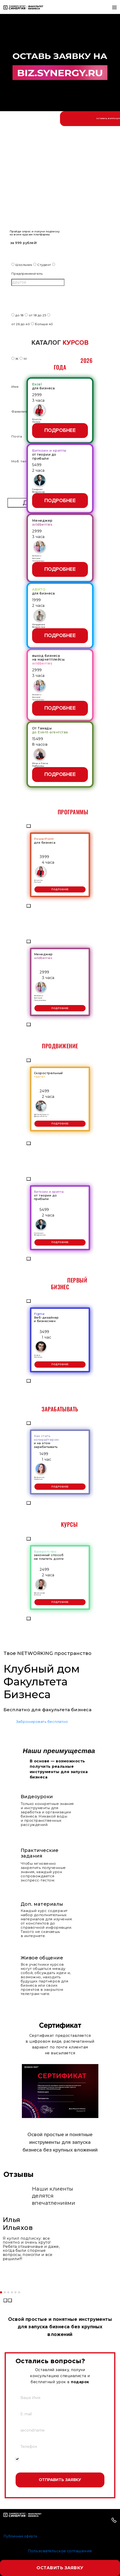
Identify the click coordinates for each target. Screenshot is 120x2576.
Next (29, 906)
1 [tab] (1, 2292)
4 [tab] (12, 2292)
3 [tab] (8, 2292)
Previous (29, 826)
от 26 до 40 (20, 324)
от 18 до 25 (37, 315)
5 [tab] (15, 2292)
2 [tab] (5, 2292)
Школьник (23, 265)
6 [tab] (19, 2292)
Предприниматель (27, 273)
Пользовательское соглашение (60, 2551)
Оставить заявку (60, 2567)
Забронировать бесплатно (42, 1721)
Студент (44, 265)
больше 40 (44, 324)
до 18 (19, 315)
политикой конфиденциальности (42, 2469)
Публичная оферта (20, 2536)
